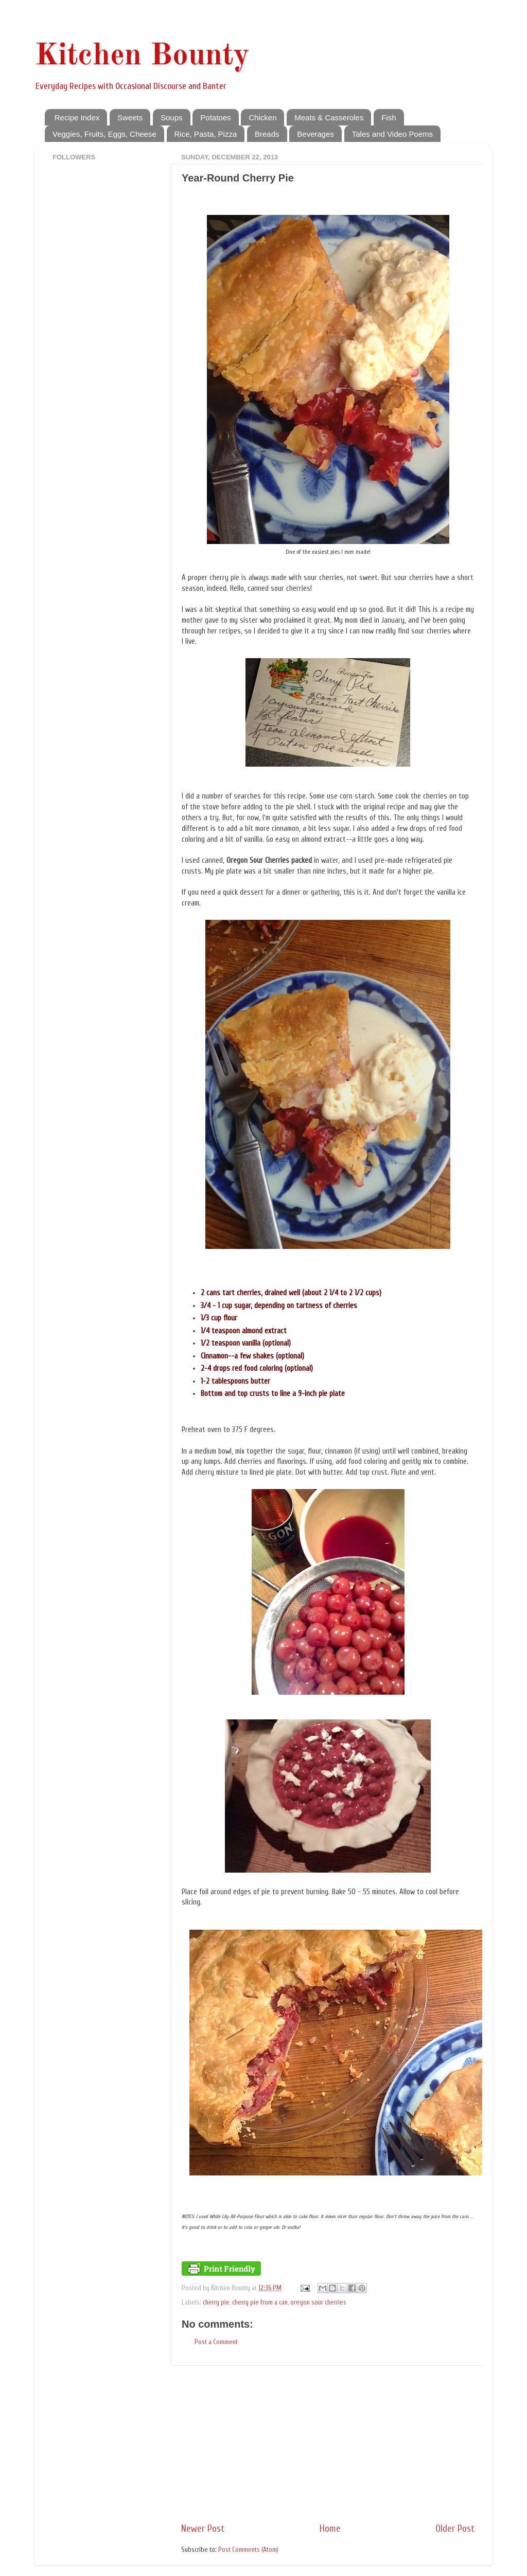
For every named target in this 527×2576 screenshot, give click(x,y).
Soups (172, 117)
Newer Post (202, 2528)
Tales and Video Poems (392, 134)
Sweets (130, 117)
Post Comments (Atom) (248, 2550)
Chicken (262, 117)
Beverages (315, 134)
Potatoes (215, 117)
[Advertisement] (328, 2444)
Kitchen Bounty (142, 56)
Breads (267, 134)
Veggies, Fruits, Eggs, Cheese (104, 134)
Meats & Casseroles (328, 117)
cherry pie (216, 2302)
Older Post (455, 2528)
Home (330, 2528)
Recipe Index (77, 117)
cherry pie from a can (260, 2302)
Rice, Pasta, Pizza (205, 134)
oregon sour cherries (318, 2302)
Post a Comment (216, 2342)
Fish (388, 117)
